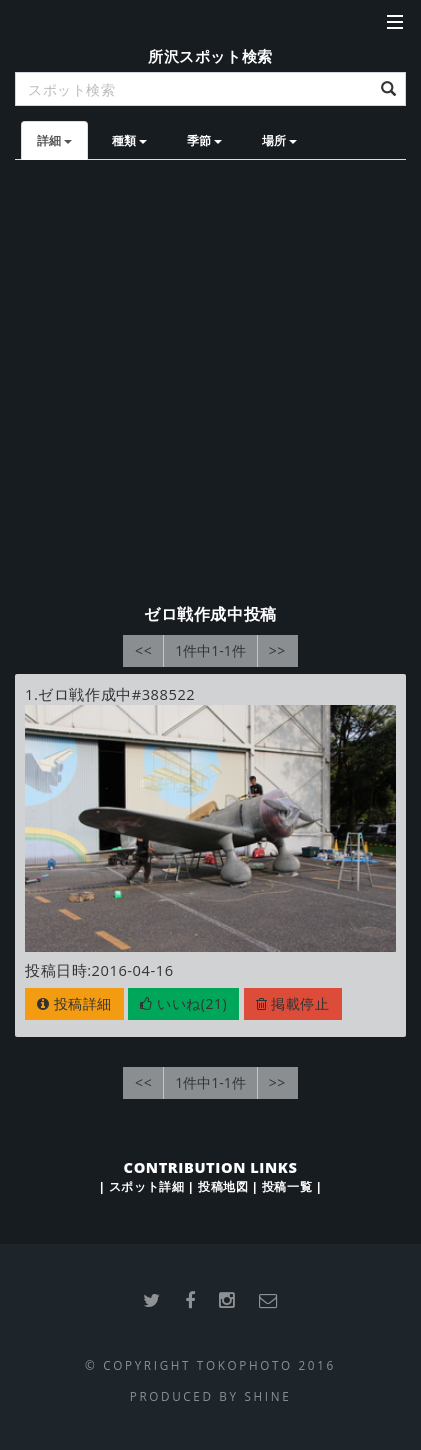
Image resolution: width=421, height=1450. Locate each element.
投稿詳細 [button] (74, 1003)
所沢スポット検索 (210, 56)
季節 (204, 140)
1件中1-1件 (210, 650)
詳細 (54, 140)
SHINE (267, 1396)
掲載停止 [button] (293, 1003)
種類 (129, 140)
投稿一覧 (287, 1186)
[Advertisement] (210, 380)
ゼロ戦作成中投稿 (210, 614)
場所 (279, 140)
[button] (183, 1004)
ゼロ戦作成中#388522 (116, 694)
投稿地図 (223, 1186)
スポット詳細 (146, 1186)
